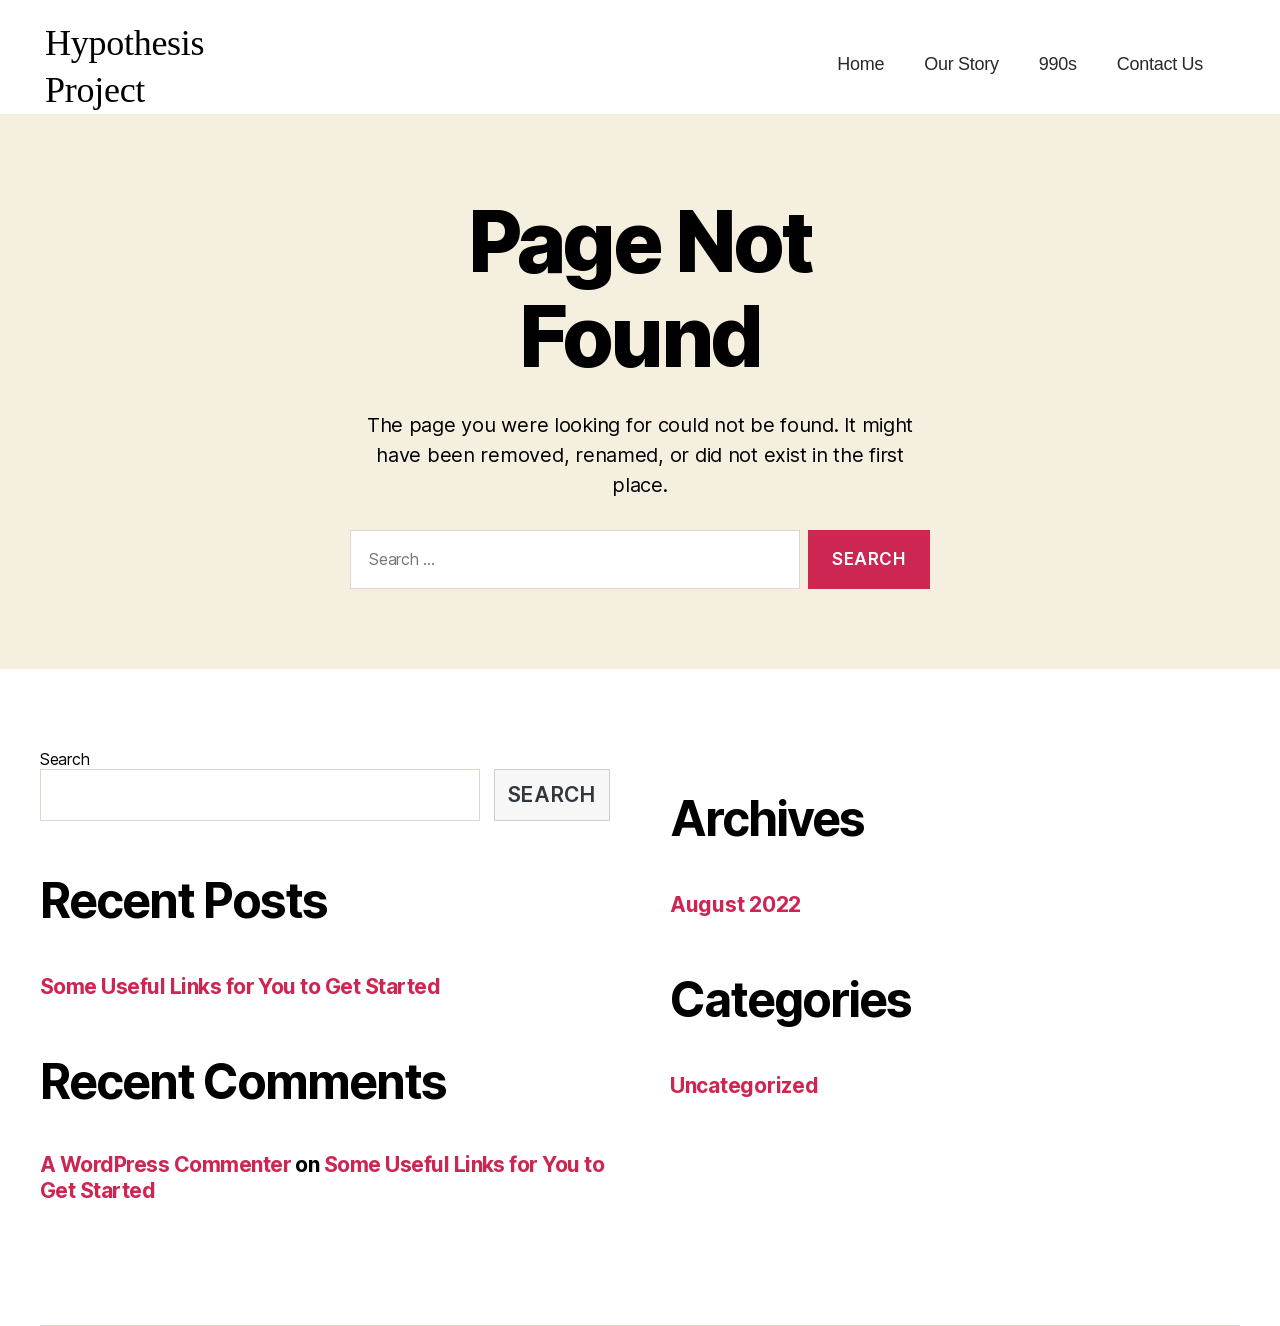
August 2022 (735, 904)
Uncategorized (744, 1085)
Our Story (961, 64)
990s (1058, 64)
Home (860, 64)
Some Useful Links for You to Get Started (240, 986)
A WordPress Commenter (165, 1164)
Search (64, 759)
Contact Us (1160, 64)
